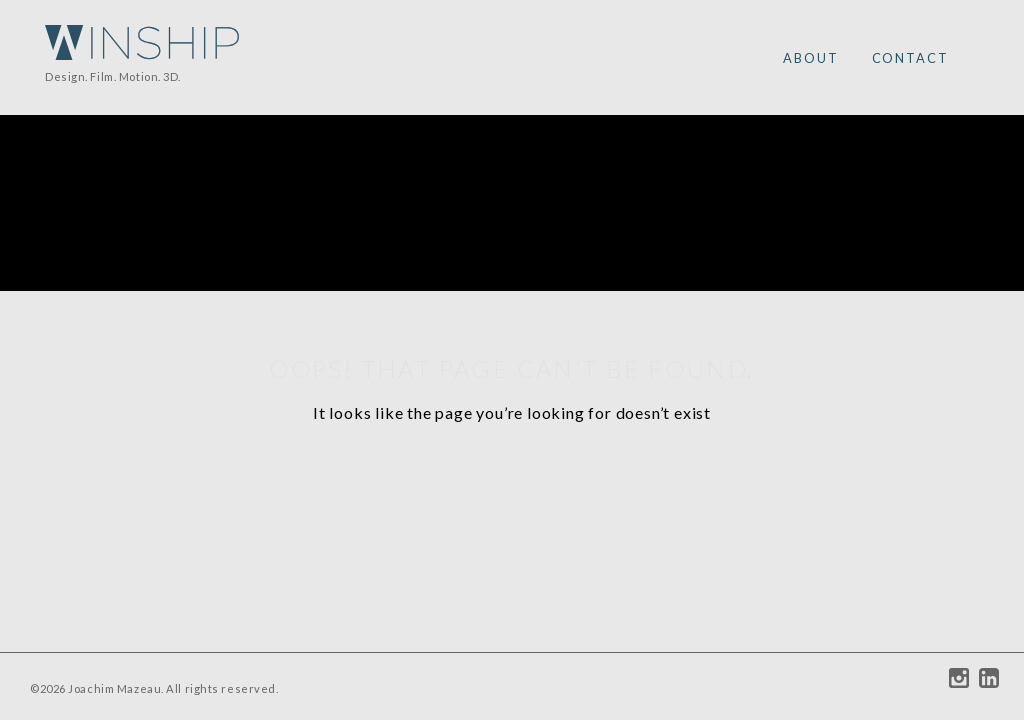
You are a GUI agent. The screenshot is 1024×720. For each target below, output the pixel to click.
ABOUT (811, 58)
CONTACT (910, 58)
